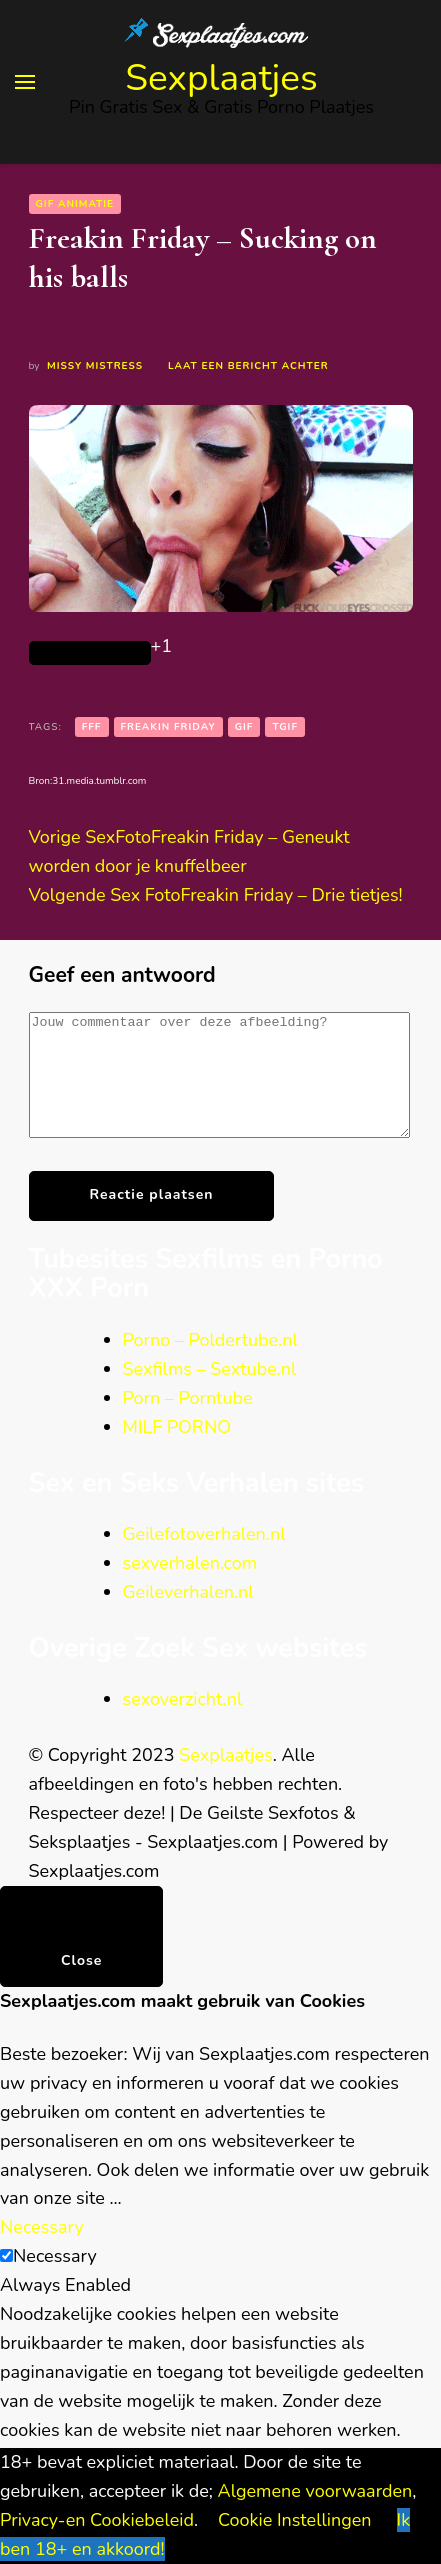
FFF (92, 727)
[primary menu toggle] (25, 82)
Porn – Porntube (188, 1422)
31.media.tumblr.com (99, 781)
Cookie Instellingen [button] (295, 2520)
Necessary (55, 2280)
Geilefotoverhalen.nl (204, 1558)
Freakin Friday (168, 727)
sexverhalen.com (190, 1587)
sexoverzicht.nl (183, 1723)
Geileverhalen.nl (188, 1616)
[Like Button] (90, 653)
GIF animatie (75, 204)
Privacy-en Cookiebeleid (97, 2520)
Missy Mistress (95, 366)
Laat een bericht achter (248, 366)
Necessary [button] (42, 2251)
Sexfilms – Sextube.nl (210, 1393)
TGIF (285, 727)
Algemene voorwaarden (315, 2491)
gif (244, 727)
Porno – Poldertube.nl (210, 1364)
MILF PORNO (177, 1451)
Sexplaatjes (221, 78)
